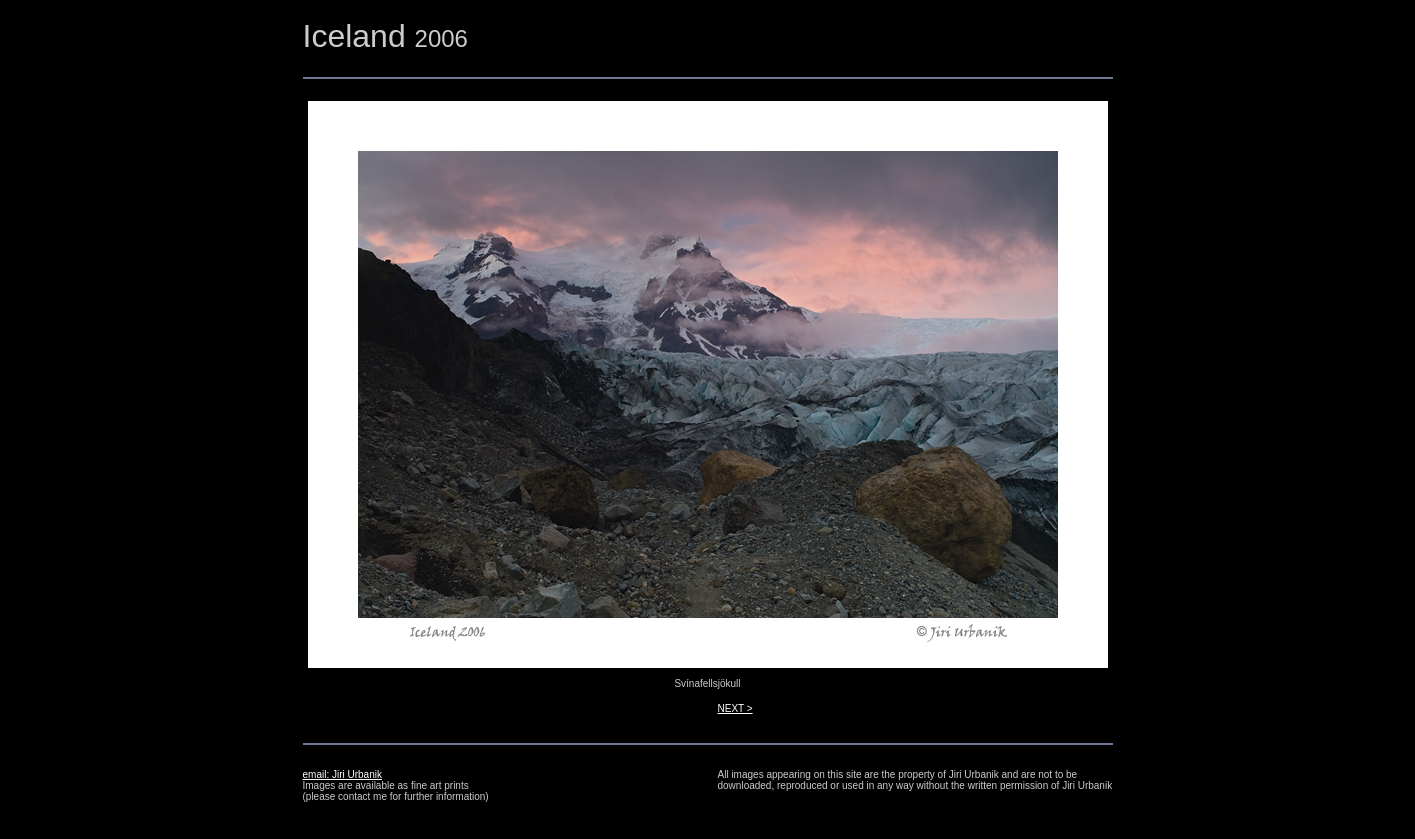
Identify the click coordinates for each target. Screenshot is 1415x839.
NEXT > (735, 708)
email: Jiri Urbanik (342, 774)
